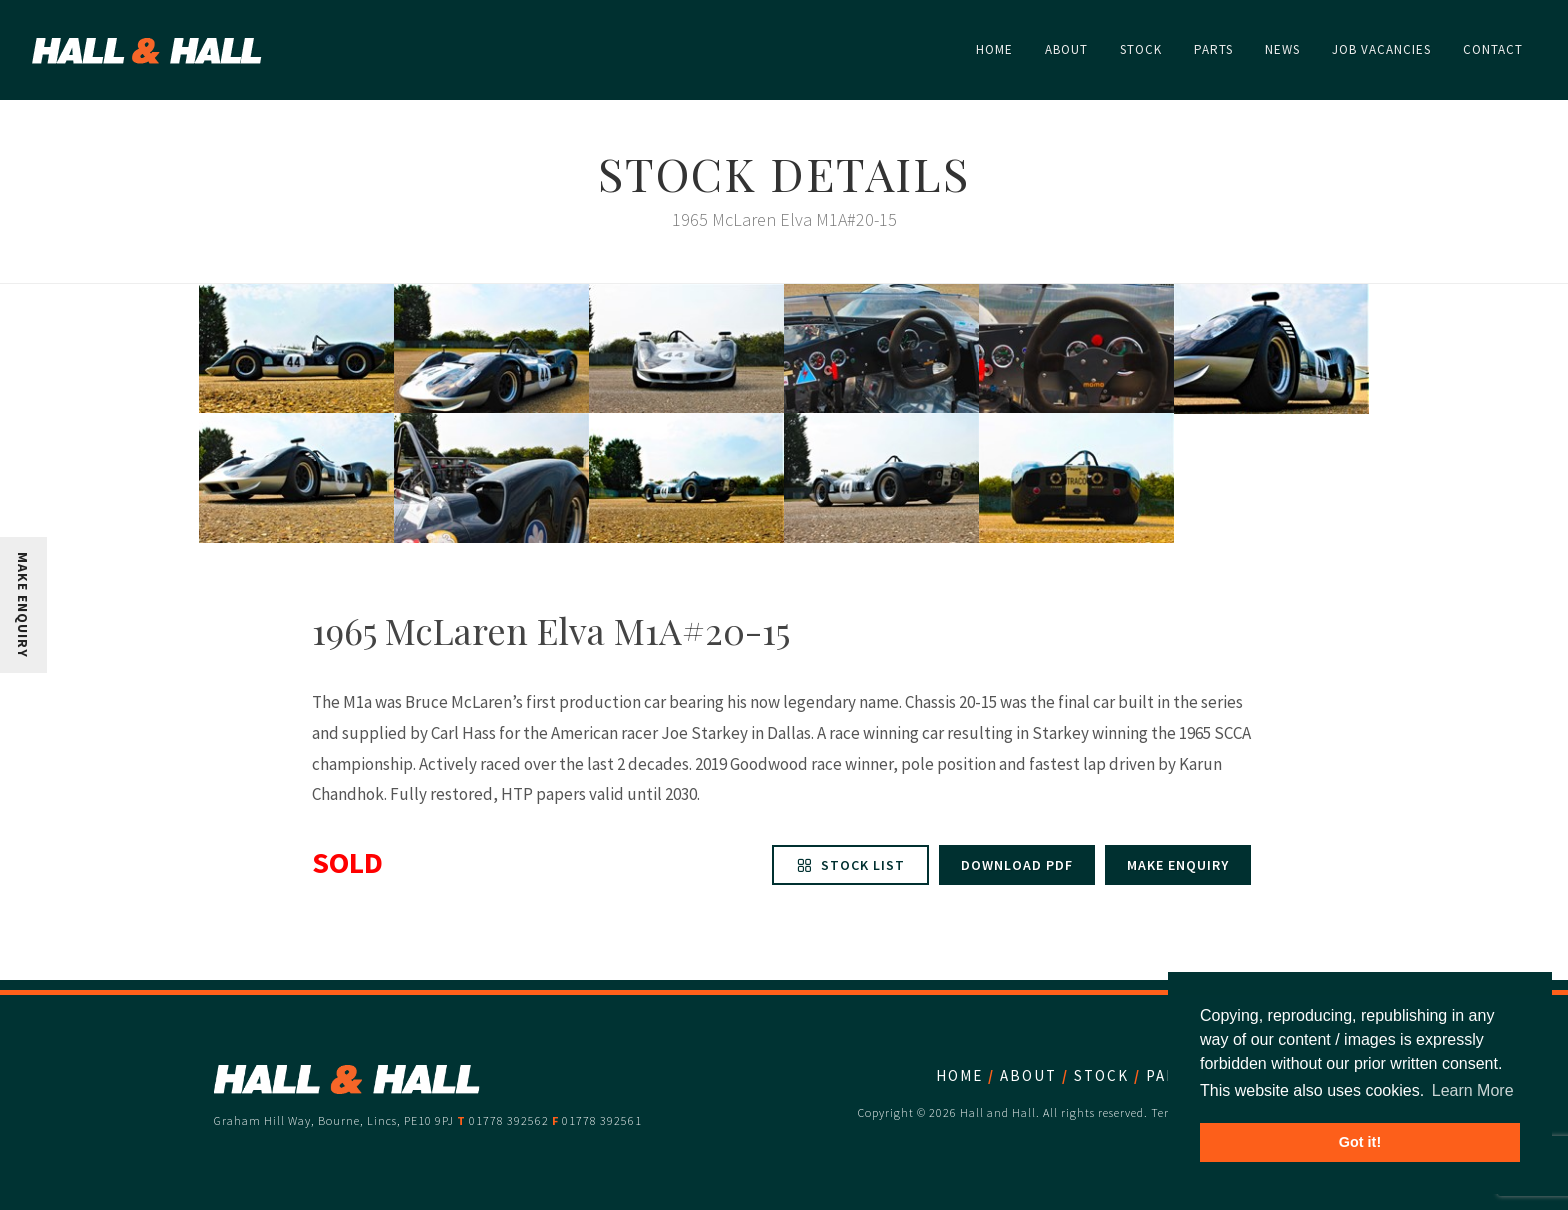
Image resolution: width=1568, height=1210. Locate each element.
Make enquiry (1178, 865)
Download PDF (1017, 865)
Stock (1101, 1075)
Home (959, 1075)
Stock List (850, 865)
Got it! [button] (1360, 1142)
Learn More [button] (1473, 1090)
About (1028, 1075)
